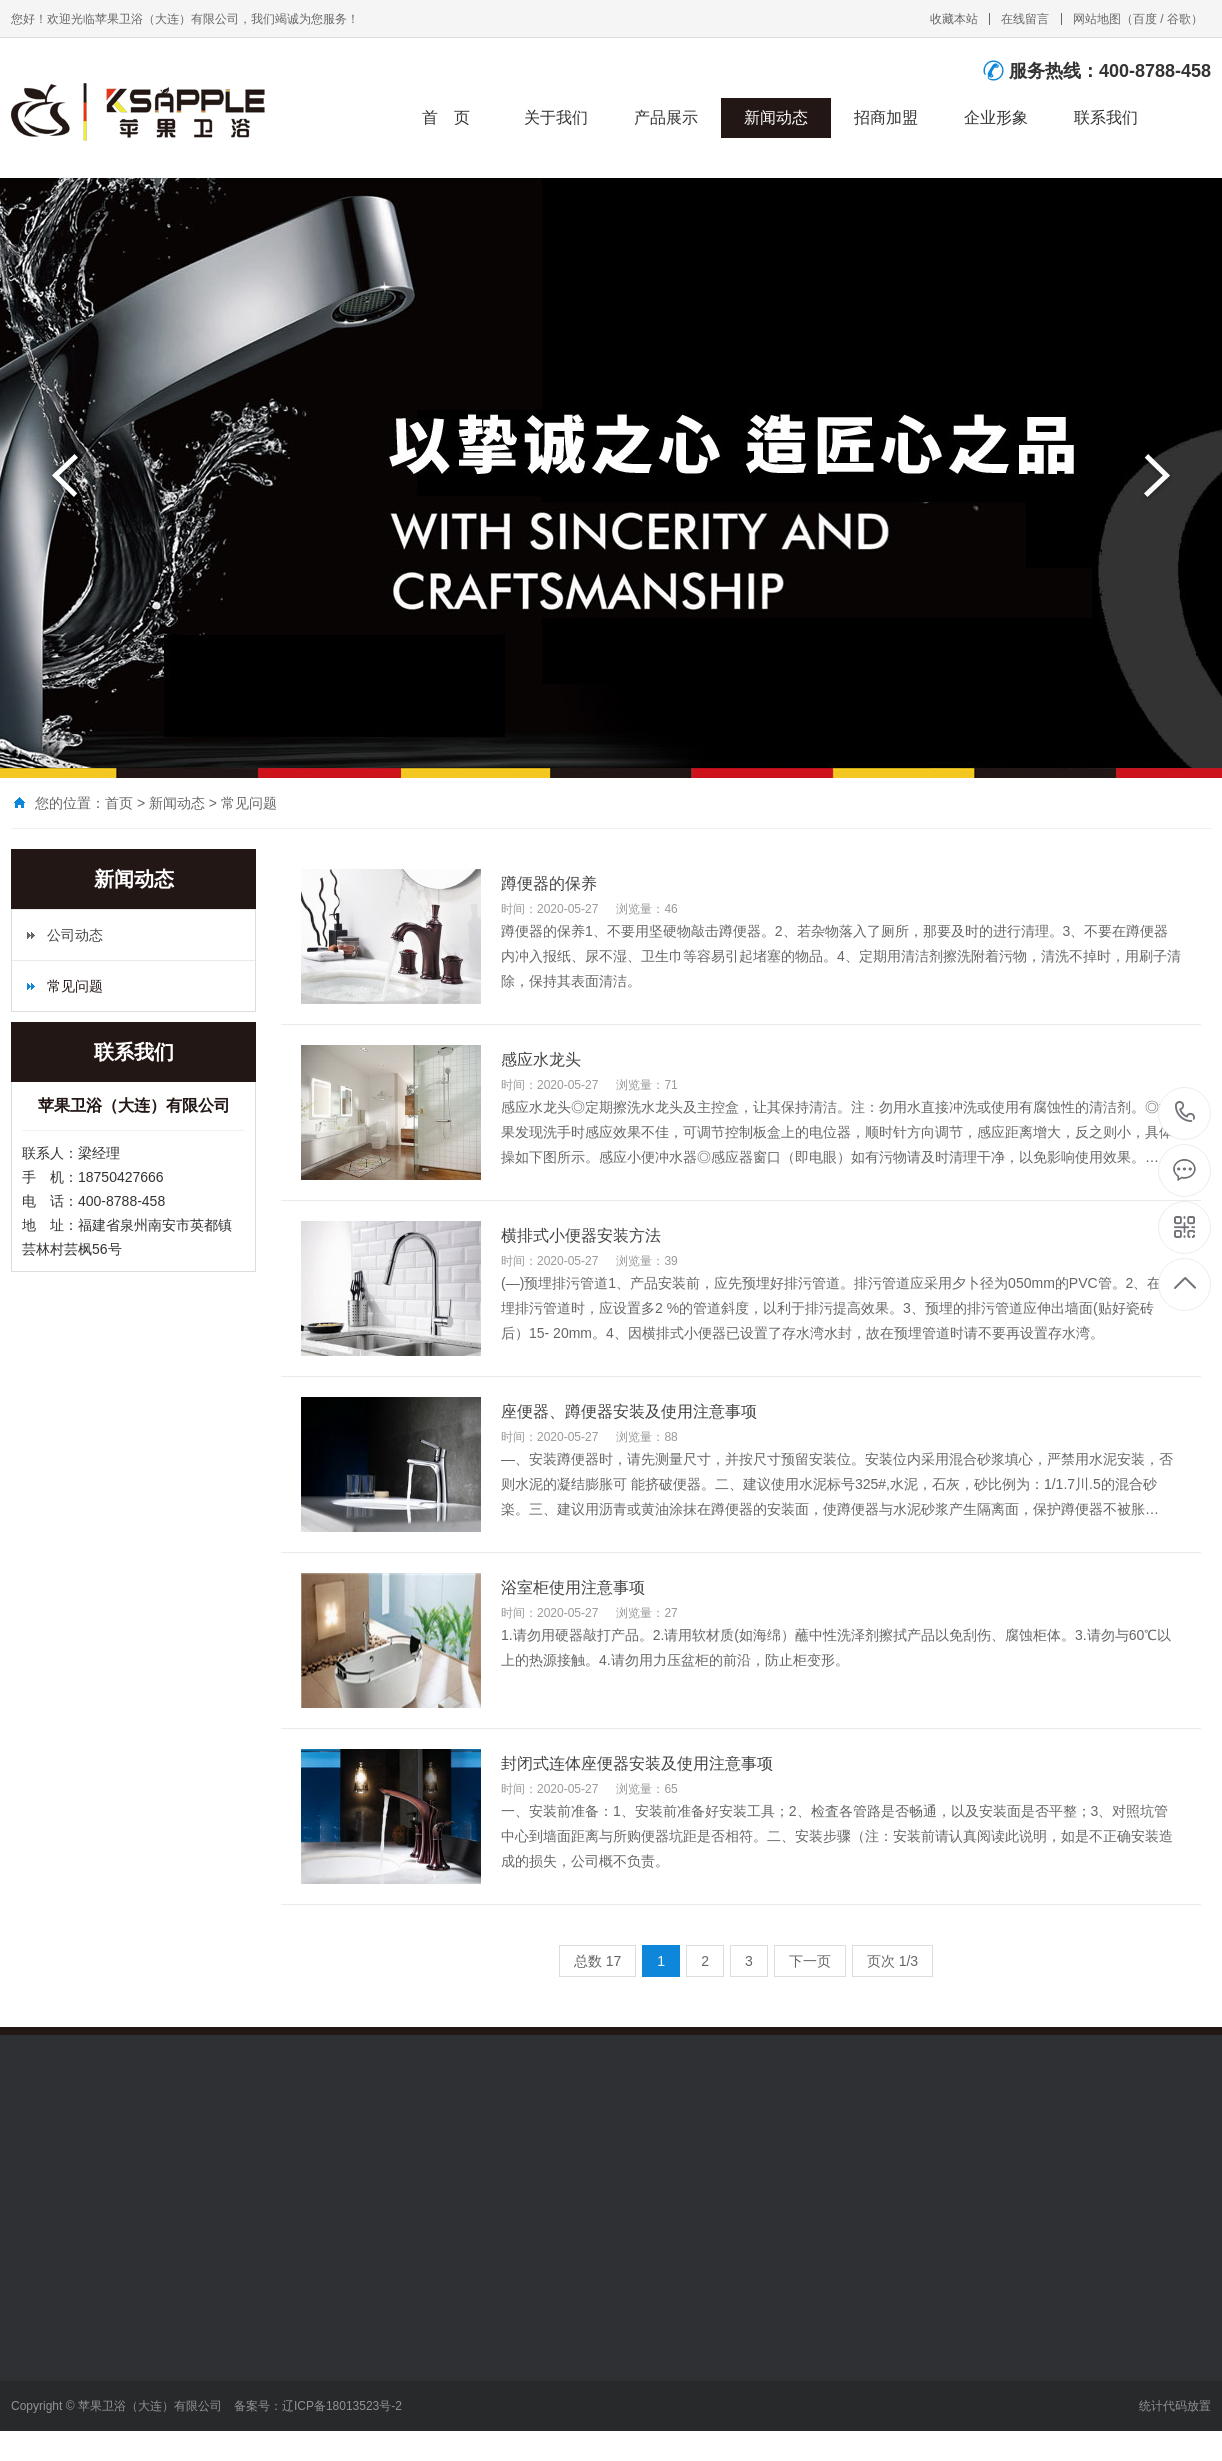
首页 (119, 803)
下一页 (810, 1961)
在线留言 (1025, 19)
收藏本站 (954, 19)
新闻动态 (776, 117)
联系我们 (1106, 117)
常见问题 (249, 803)
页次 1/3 (892, 1961)
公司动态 (75, 935)
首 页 (446, 117)
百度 (1145, 19)
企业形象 (996, 117)
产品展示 (666, 117)
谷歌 (1179, 19)
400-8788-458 (1185, 1113)
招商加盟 (886, 117)
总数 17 (597, 1961)
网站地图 (1097, 19)
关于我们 (556, 117)
